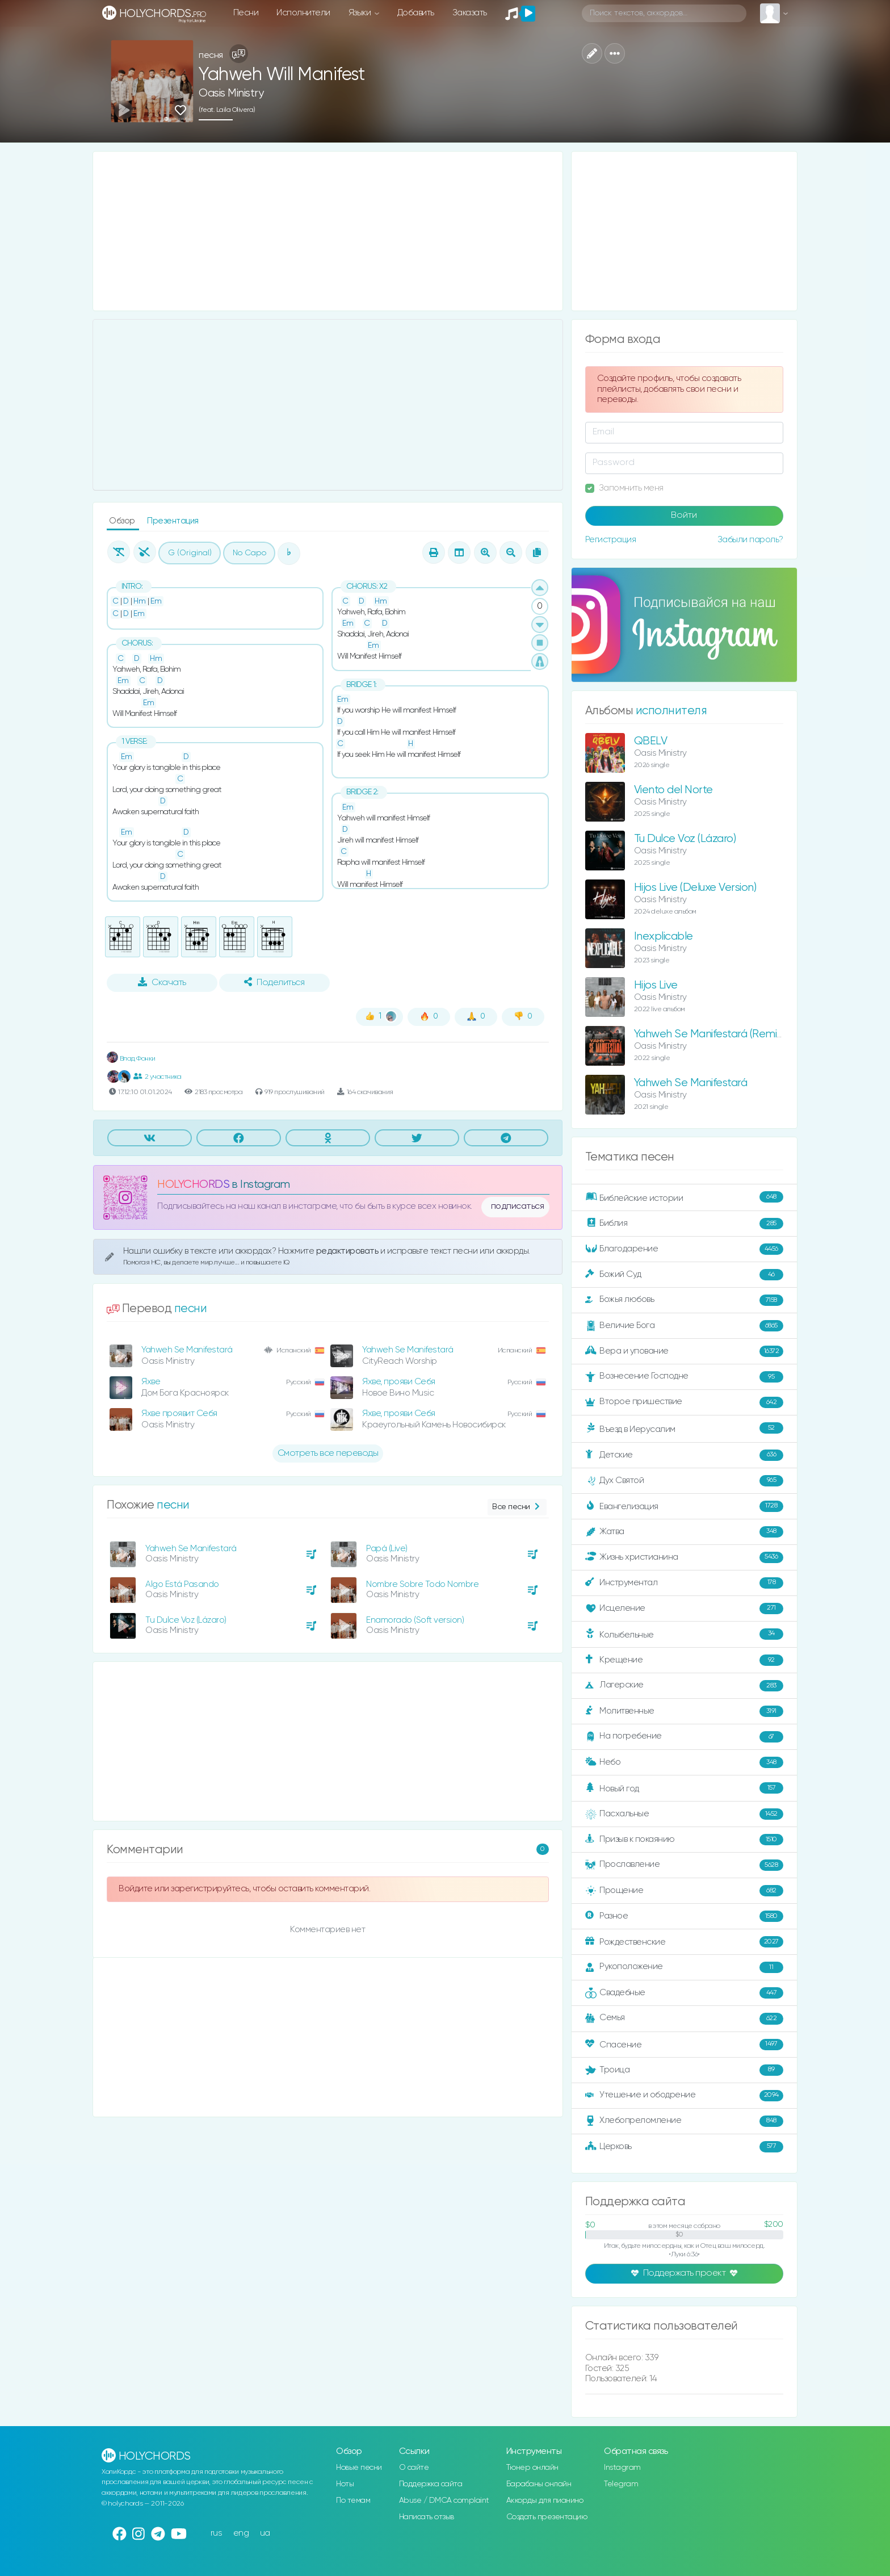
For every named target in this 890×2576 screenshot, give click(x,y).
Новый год (684, 1788)
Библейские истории (684, 1197)
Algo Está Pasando (182, 1584)
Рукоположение (684, 1967)
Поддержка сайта (431, 2484)
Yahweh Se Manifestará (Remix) (709, 1034)
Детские (684, 1455)
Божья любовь (684, 1300)
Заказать (469, 13)
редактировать (348, 1251)
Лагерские (684, 1685)
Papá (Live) (387, 1548)
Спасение (684, 2044)
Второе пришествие (684, 1402)
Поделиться (274, 982)
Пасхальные (684, 1814)
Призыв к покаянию (684, 1839)
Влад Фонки (131, 1058)
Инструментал (684, 1583)
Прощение (684, 1890)
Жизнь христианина (684, 1557)
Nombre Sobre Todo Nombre (422, 1584)
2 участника (157, 1076)
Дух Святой (684, 1480)
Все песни (516, 1507)
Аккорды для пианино (544, 2500)
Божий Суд (684, 1274)
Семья (684, 2018)
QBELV (650, 741)
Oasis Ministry (231, 93)
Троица (684, 2070)
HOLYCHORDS (193, 1185)
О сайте (414, 2468)
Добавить (415, 13)
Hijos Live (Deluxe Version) (695, 888)
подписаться (517, 1206)
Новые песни (359, 2468)
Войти (684, 515)
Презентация (173, 521)
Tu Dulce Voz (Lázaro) (185, 1620)
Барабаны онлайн (539, 2484)
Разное (684, 1916)
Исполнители (303, 13)
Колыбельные (684, 1634)
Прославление (684, 1865)
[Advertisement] (327, 231)
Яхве (150, 1381)
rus (216, 2533)
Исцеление (684, 1608)
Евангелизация (684, 1506)
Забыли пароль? (750, 539)
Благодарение (684, 1249)
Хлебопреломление (684, 2121)
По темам (353, 2500)
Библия (684, 1223)
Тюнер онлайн (532, 2468)
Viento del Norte (673, 790)
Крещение (684, 1660)
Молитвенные (684, 1711)
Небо (684, 1762)
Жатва (684, 1532)
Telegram (621, 2484)
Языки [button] (361, 13)
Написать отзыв (426, 2517)
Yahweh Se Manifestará (187, 1350)
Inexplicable (663, 937)
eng (241, 2533)
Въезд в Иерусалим (684, 1428)
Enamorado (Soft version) (415, 1620)
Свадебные (684, 1993)
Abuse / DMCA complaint (444, 2500)
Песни (246, 13)
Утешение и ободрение (684, 2095)
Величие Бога (684, 1325)
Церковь (684, 2146)
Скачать (162, 982)
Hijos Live (656, 985)
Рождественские (684, 1941)
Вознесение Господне (684, 1377)
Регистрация (610, 539)
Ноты (345, 2484)
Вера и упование (684, 1351)
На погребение (684, 1737)
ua (265, 2533)
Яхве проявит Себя (179, 1413)
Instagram (622, 2468)
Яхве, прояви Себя (398, 1381)
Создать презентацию (546, 2517)
